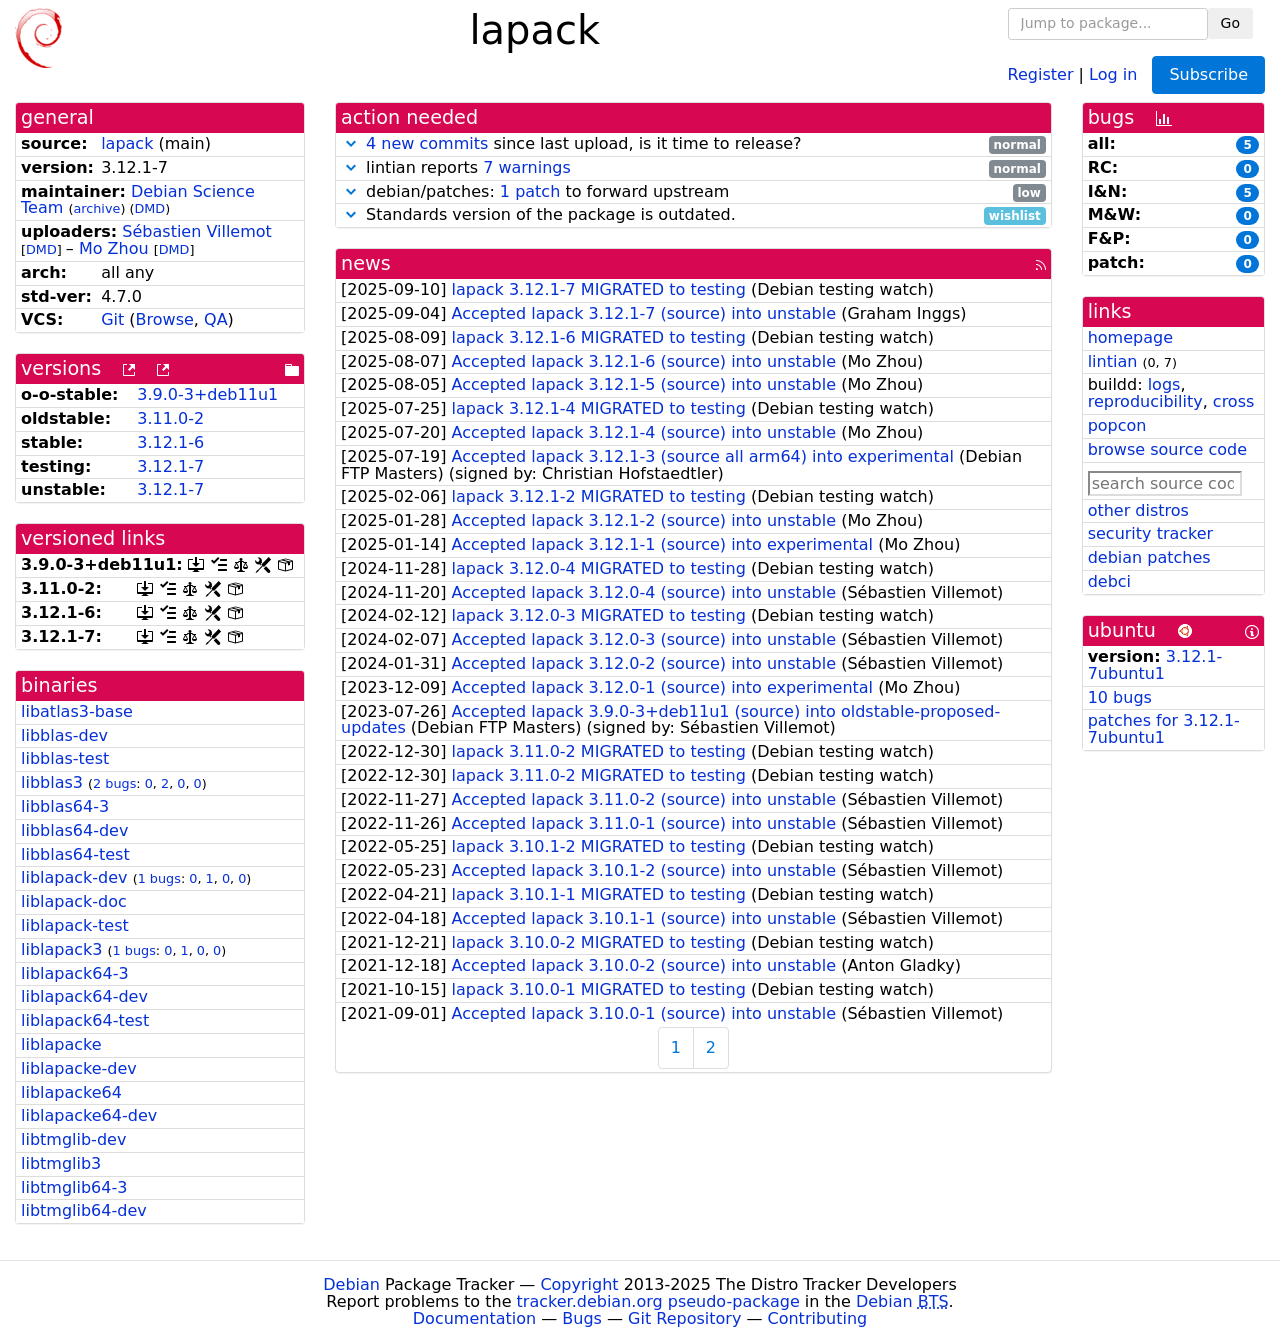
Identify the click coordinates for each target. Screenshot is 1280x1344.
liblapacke (61, 1044)
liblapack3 (62, 949)
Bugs (582, 1318)
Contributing (818, 1318)
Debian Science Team (138, 200)
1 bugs (159, 878)
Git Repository (684, 1318)
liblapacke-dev (79, 1068)
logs (1164, 384)
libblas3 (52, 782)
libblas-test (65, 758)
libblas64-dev (74, 830)
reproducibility (1145, 401)
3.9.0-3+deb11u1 (207, 394)
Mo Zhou (114, 248)
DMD (149, 208)
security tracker (1151, 533)
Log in (1113, 73)
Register (1041, 73)
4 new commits (427, 143)
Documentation (474, 1318)
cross (1233, 401)
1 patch (530, 191)
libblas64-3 (65, 806)
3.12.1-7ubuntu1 (1155, 665)
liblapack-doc (74, 901)
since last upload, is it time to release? (693, 144)
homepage (1130, 337)
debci (1109, 581)
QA (216, 319)
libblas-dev (64, 735)
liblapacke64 (71, 1092)
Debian (351, 1284)
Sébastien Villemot (197, 231)
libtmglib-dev (73, 1139)
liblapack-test (75, 925)
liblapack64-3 (75, 973)
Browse (165, 319)
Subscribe (1208, 74)
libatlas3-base (77, 711)
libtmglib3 (61, 1163)
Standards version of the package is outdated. (693, 215)
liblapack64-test (85, 1020)
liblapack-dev (74, 877)
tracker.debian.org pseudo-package (658, 1301)
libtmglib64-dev (84, 1210)
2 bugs (114, 783)
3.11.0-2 (170, 418)
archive (96, 208)
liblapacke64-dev (89, 1115)
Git (112, 319)
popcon (1117, 425)
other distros (1138, 510)
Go (1230, 23)
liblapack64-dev (84, 996)
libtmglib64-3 (74, 1187)
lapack (127, 143)
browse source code (1167, 449)
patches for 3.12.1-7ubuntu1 (1164, 729)
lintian (1113, 361)
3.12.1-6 (170, 442)
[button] (351, 143)
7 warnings (527, 167)
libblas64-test (75, 854)
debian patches (1149, 557)
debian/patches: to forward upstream (693, 192)
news (366, 263)
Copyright (579, 1284)
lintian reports (693, 168)
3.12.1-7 (170, 466)
